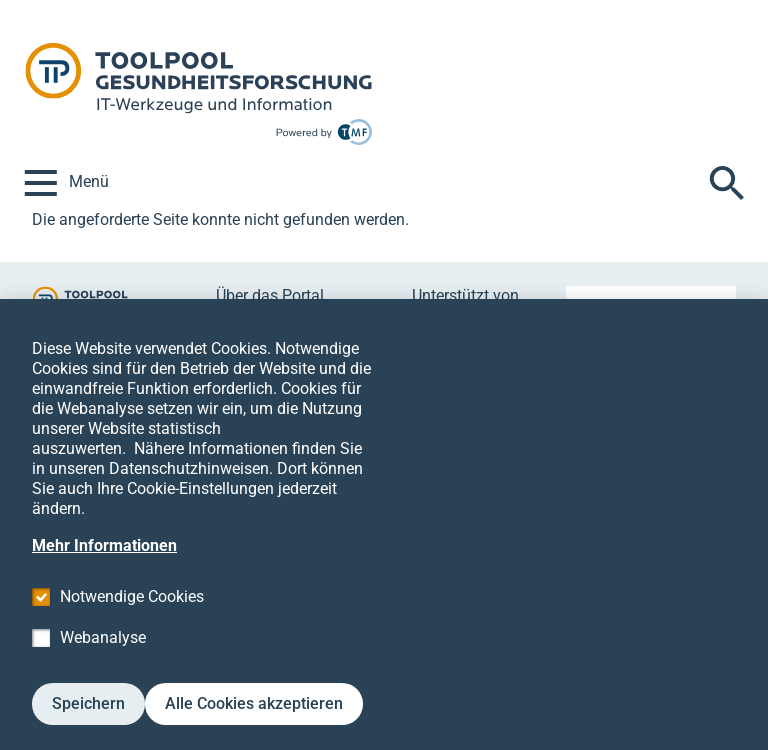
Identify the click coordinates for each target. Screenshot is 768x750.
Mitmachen (256, 318)
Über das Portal (270, 295)
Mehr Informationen (104, 575)
